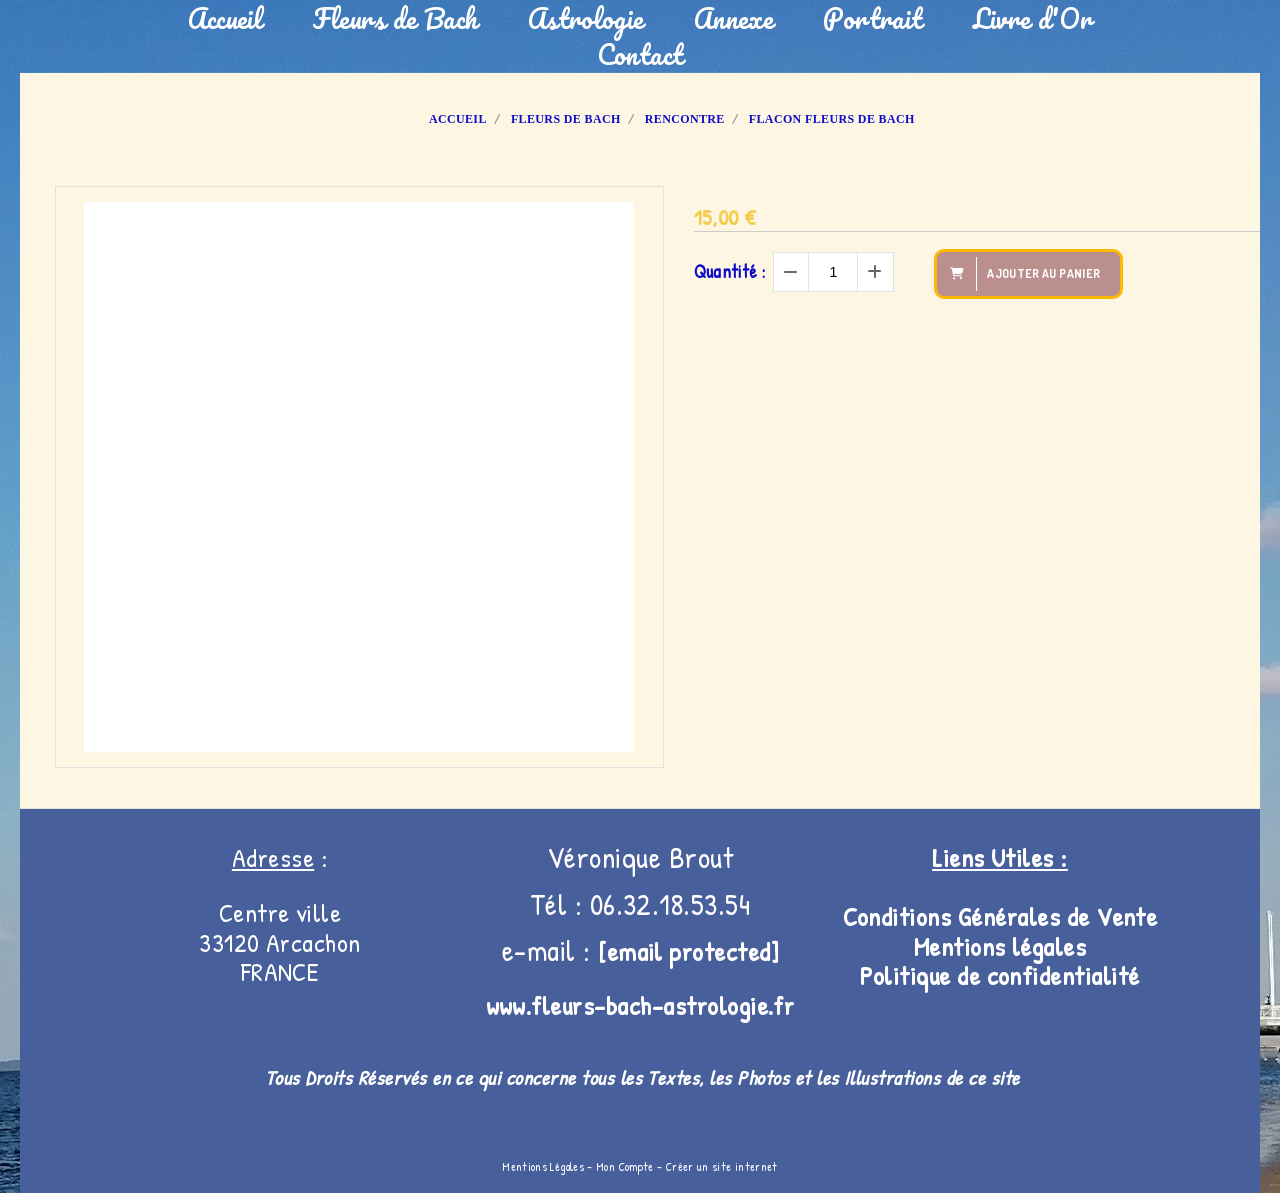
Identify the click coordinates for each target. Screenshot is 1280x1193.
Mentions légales (1000, 946)
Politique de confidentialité (999, 975)
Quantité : (730, 271)
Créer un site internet (722, 1167)
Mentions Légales (543, 1167)
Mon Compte (625, 1167)
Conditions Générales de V (977, 916)
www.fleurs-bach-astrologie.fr (640, 1005)
